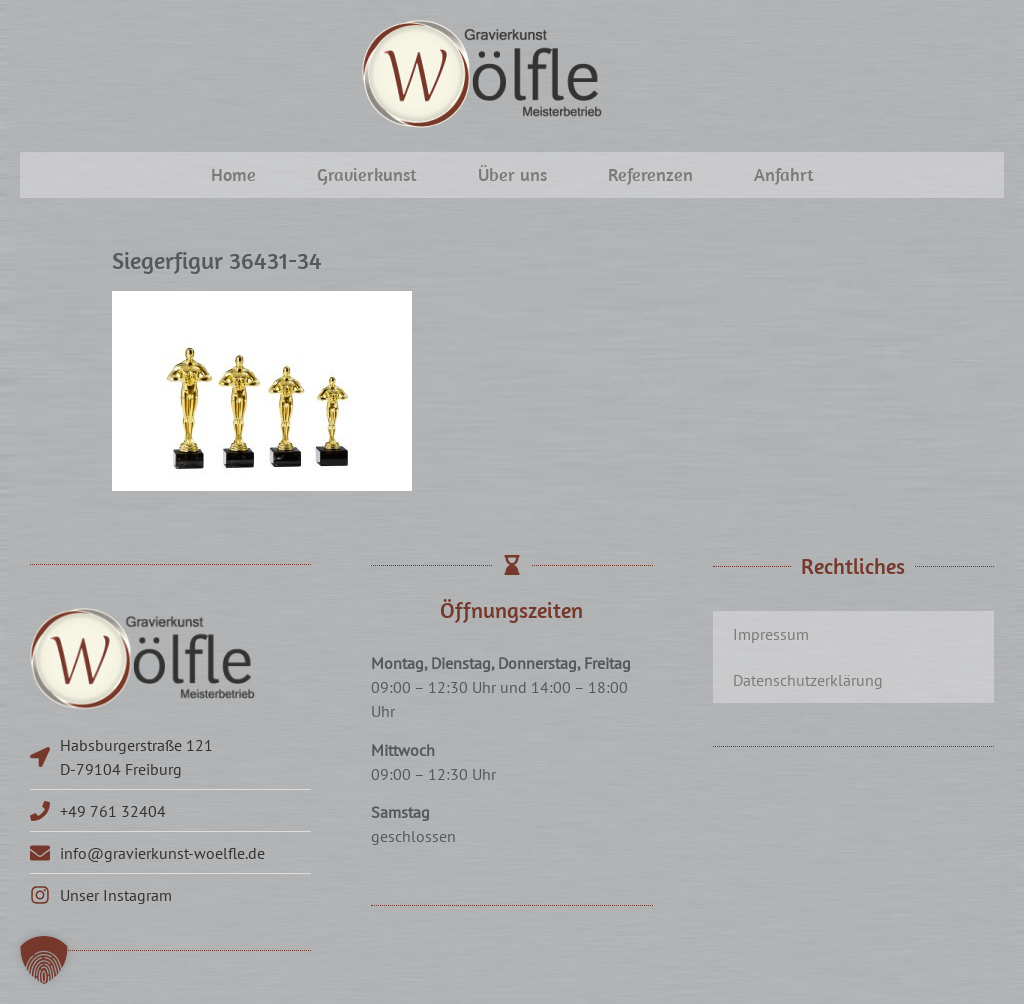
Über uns (512, 174)
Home (233, 174)
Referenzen (650, 174)
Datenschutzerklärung (808, 680)
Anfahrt (784, 174)
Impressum (771, 634)
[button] (44, 960)
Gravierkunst (367, 174)
